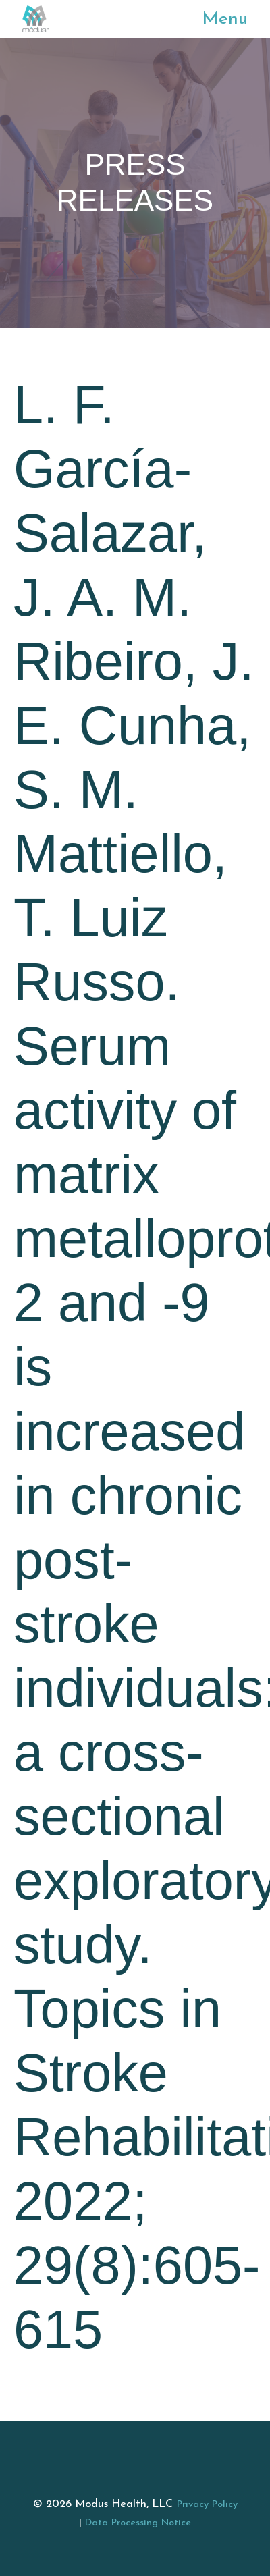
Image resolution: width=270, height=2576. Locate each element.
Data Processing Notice (138, 2523)
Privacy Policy (207, 2505)
